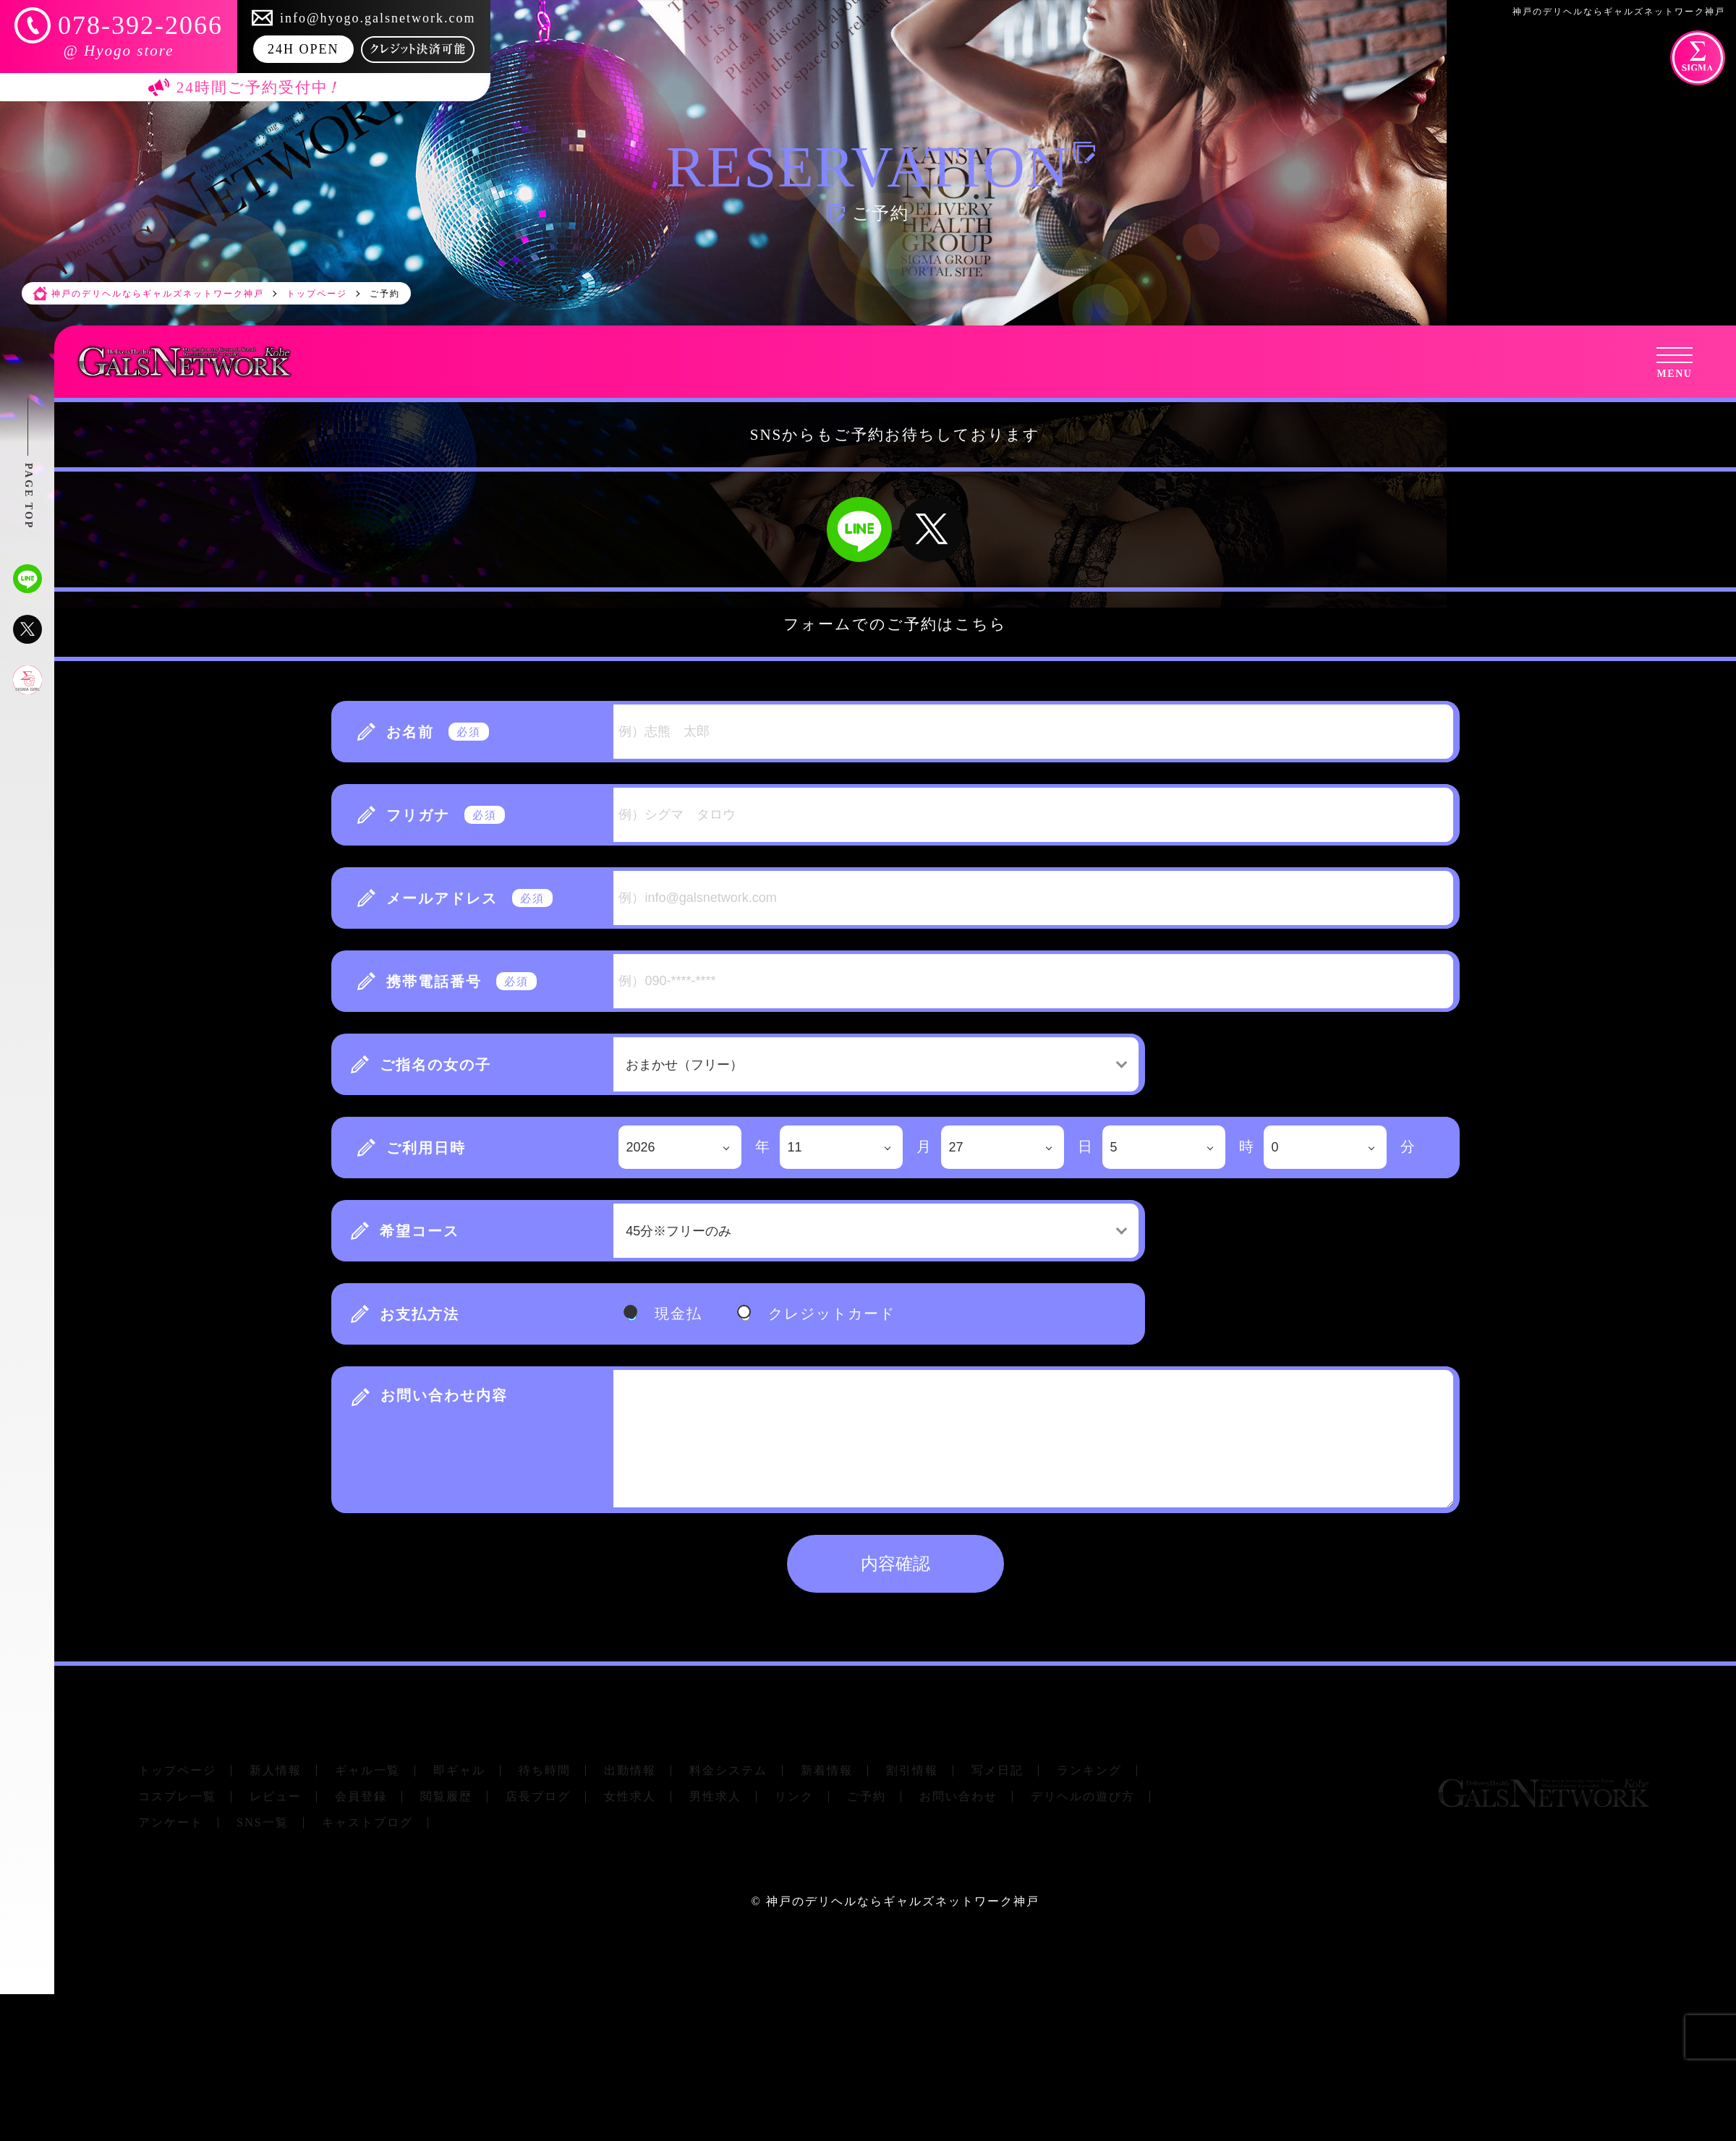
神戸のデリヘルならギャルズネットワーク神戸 (902, 1901)
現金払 (678, 1313)
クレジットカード (831, 1313)
